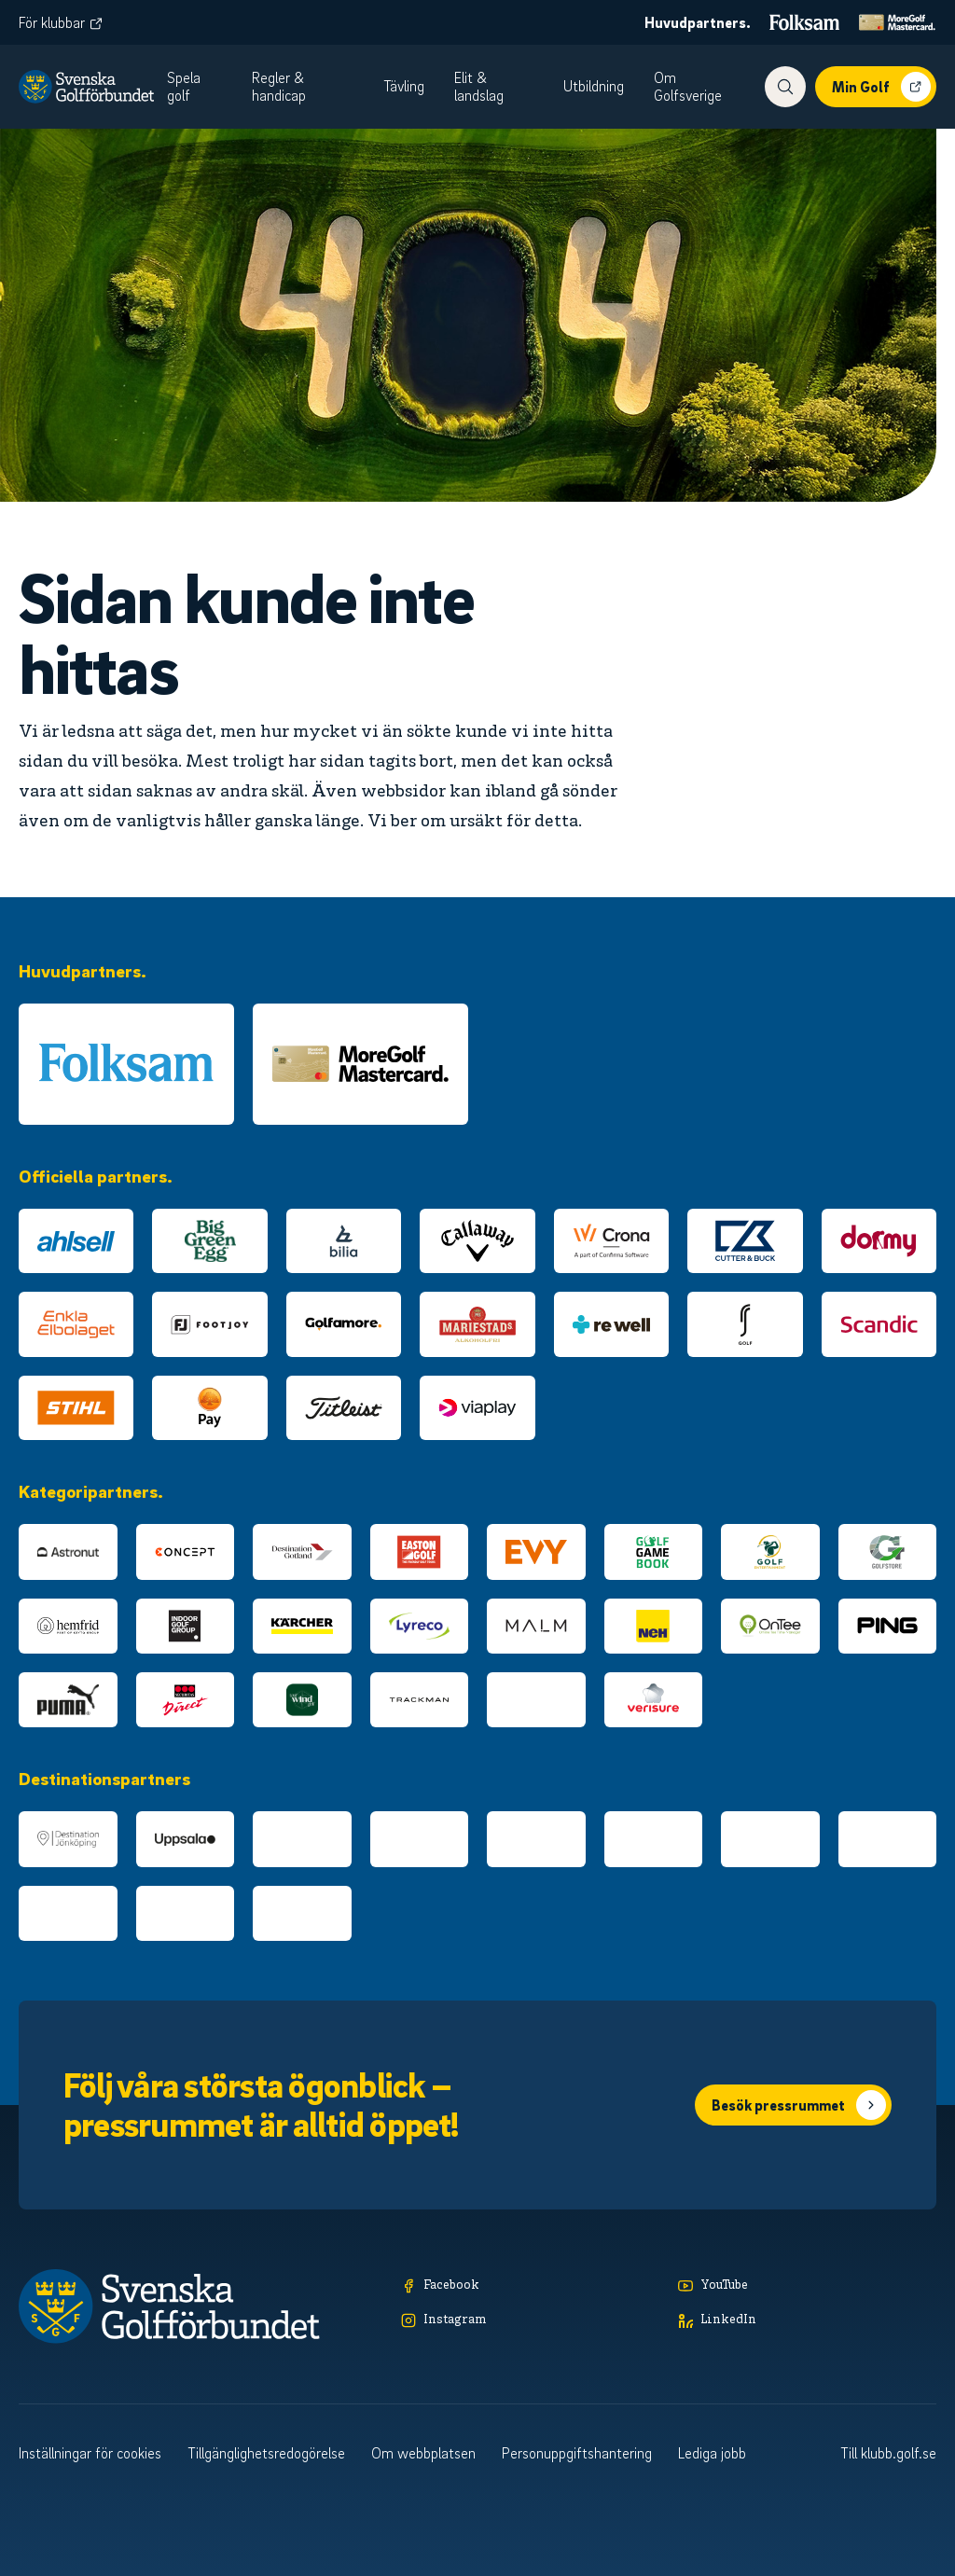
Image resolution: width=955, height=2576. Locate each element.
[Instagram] (530, 2321)
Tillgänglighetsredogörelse (266, 2453)
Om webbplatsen (423, 2453)
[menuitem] (203, 87)
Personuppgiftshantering (577, 2453)
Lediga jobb (712, 2453)
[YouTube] (807, 2286)
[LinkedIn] (807, 2321)
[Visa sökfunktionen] (785, 86)
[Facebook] (530, 2286)
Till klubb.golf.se (888, 2453)
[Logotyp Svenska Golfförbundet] (86, 87)
